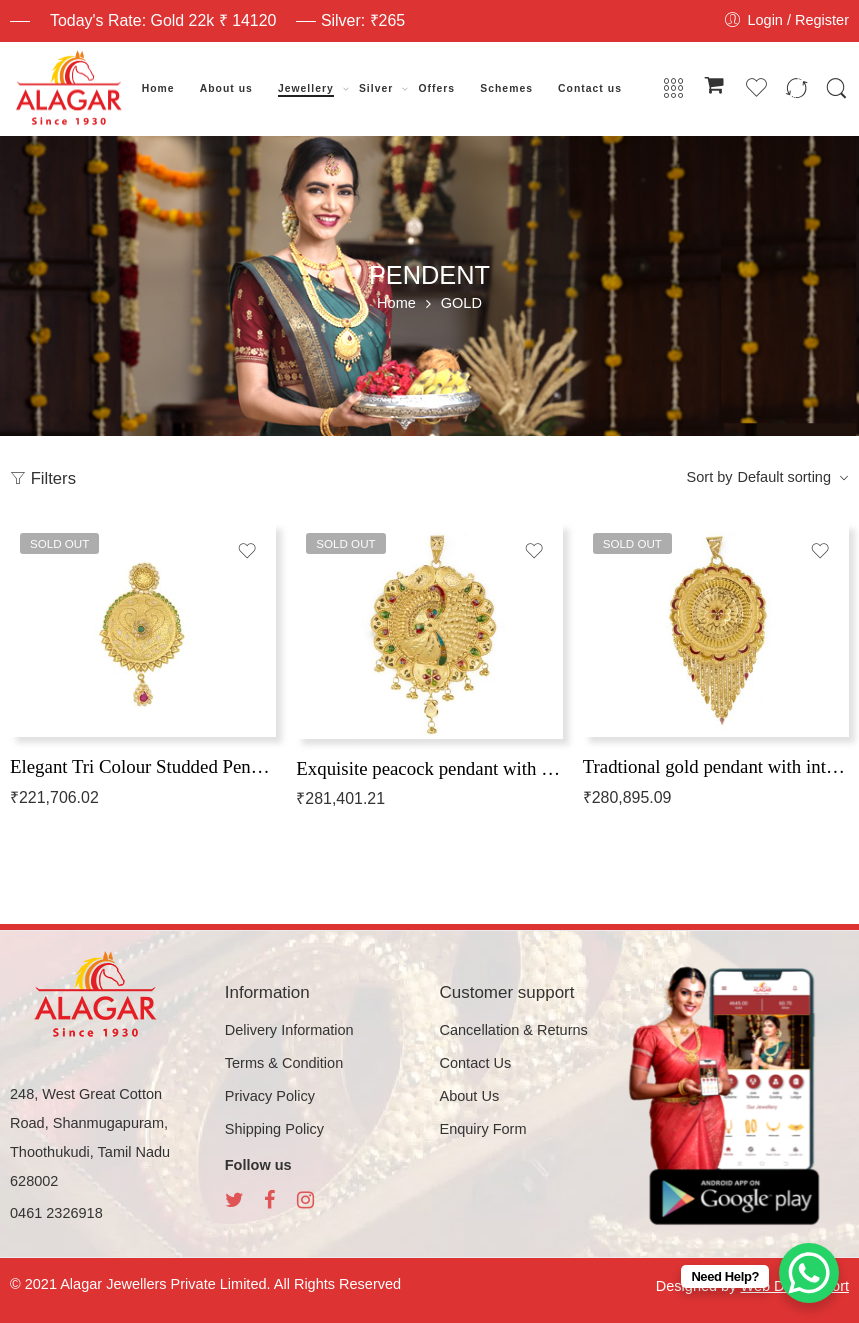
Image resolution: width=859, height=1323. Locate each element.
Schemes (506, 88)
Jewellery (306, 89)
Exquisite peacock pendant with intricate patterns (429, 768)
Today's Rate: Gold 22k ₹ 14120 (163, 20)
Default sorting (785, 477)
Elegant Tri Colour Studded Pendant (143, 766)
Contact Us (476, 1063)
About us (226, 88)
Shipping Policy (274, 1129)
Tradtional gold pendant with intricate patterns (716, 766)
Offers (436, 88)
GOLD (461, 303)
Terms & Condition (284, 1063)
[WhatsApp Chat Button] (809, 1273)
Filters (43, 478)
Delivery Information (289, 1030)
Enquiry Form (483, 1129)
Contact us (590, 88)
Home (158, 88)
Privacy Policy (270, 1096)
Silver (376, 89)
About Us (470, 1096)
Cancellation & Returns (514, 1030)
